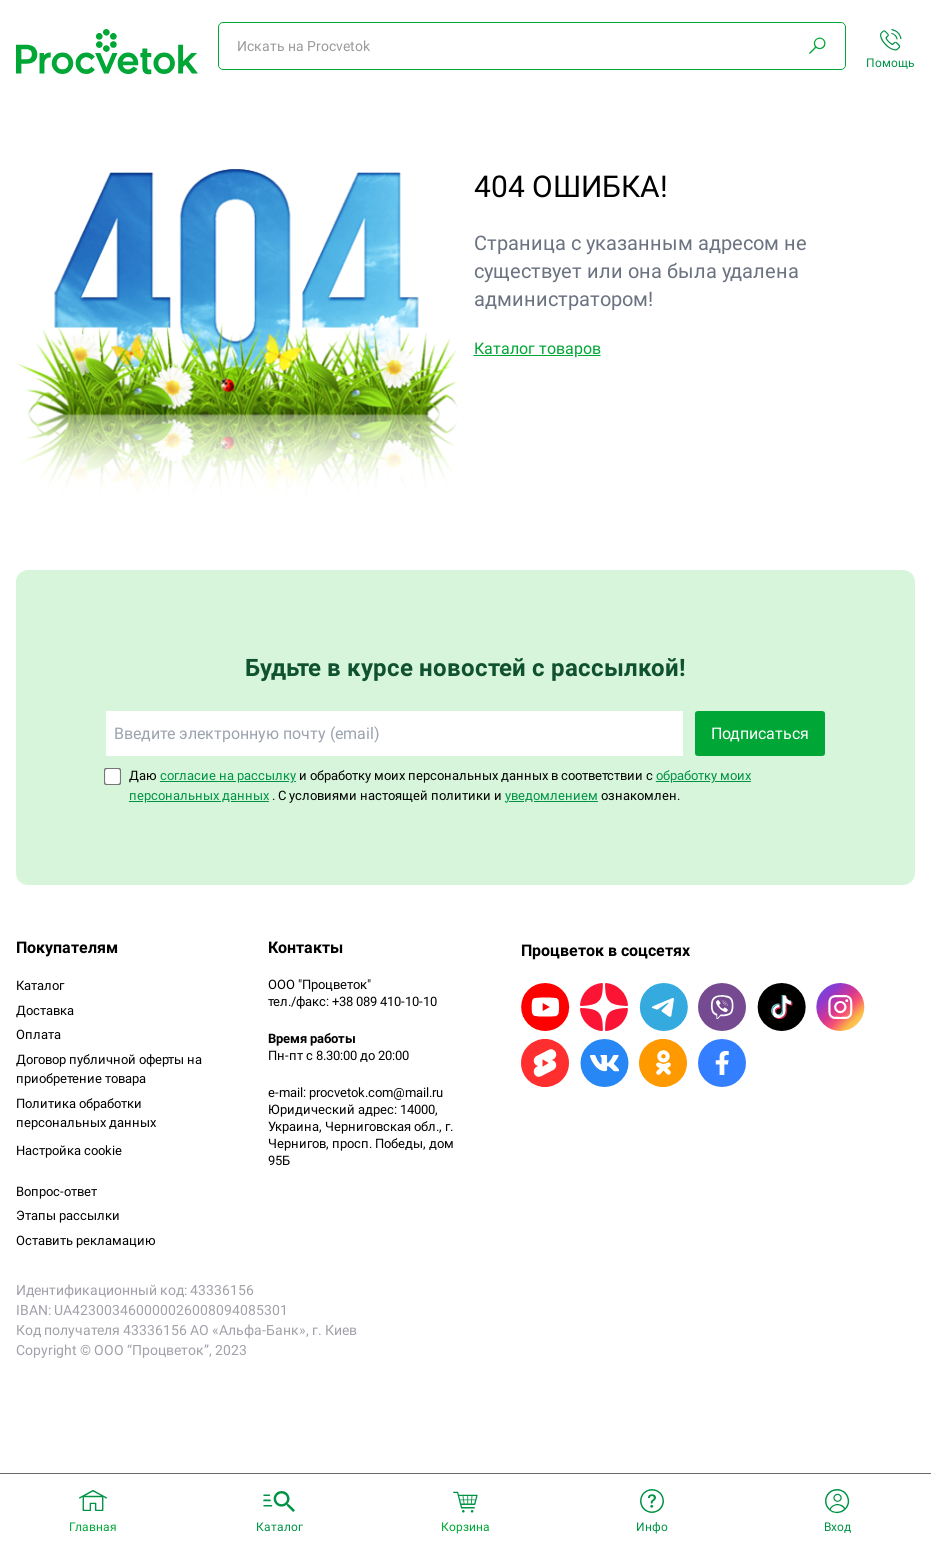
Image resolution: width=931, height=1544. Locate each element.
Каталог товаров (537, 348)
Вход (837, 1527)
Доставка (45, 1010)
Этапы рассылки (68, 1215)
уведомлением (551, 795)
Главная (93, 1527)
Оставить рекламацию (86, 1240)
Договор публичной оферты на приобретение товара (109, 1069)
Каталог (40, 985)
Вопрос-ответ (56, 1191)
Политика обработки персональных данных (86, 1113)
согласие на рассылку (228, 775)
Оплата (38, 1034)
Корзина (465, 1527)
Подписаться (760, 733)
